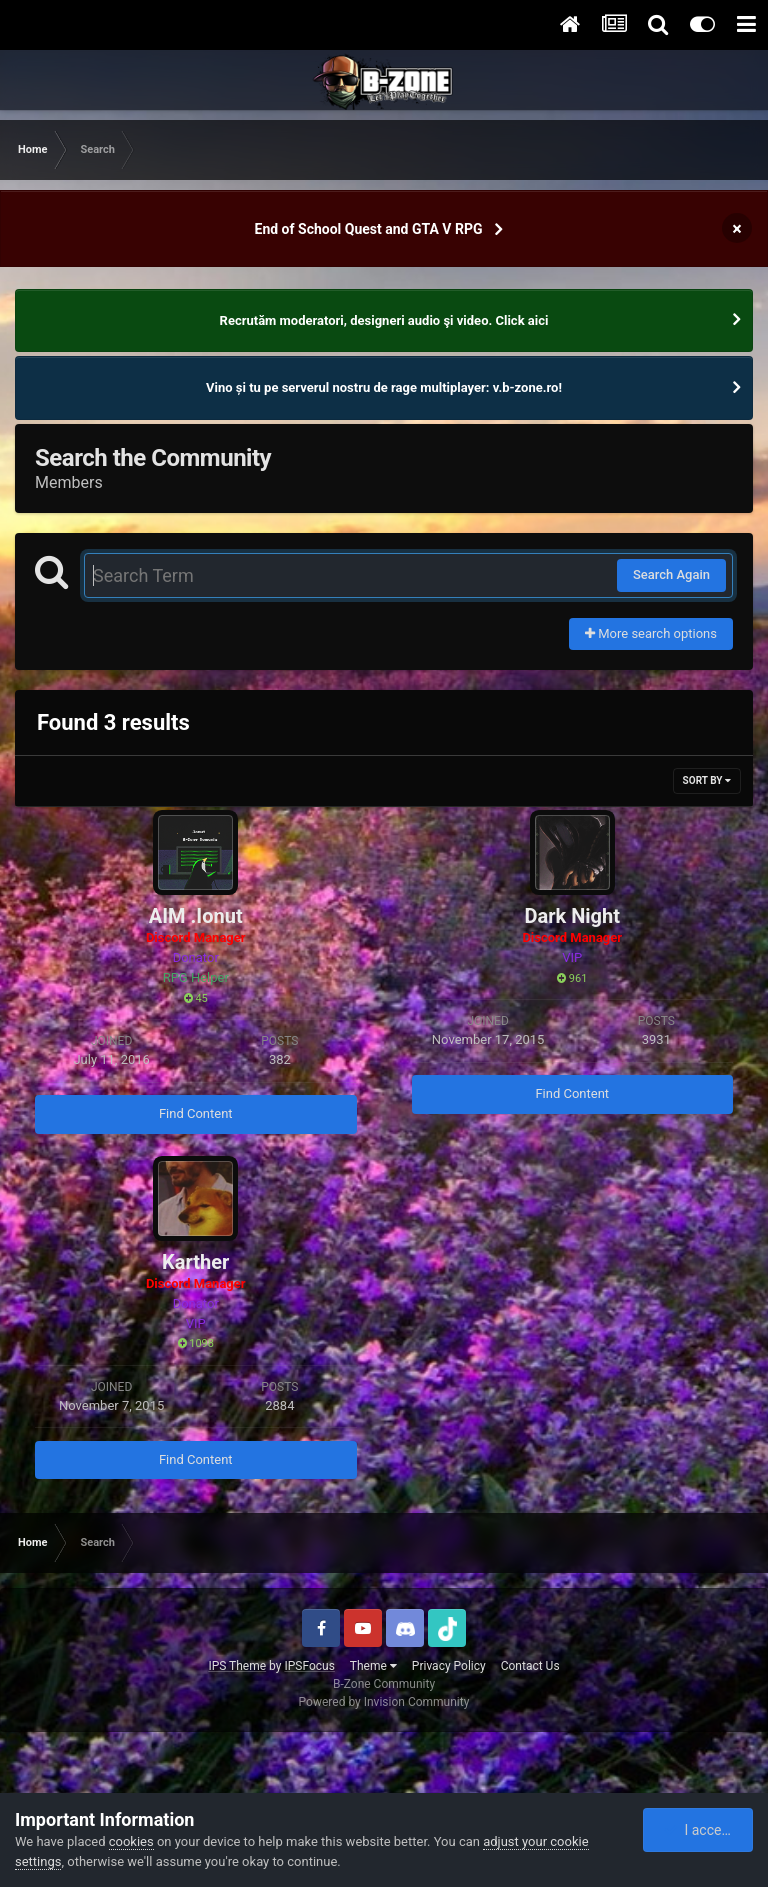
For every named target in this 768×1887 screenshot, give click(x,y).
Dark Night (572, 916)
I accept (699, 1830)
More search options (651, 633)
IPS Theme (237, 1666)
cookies (131, 1841)
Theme (373, 1666)
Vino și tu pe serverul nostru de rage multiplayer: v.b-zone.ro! (384, 387)
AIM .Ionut (196, 916)
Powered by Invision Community (384, 1702)
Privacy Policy (449, 1666)
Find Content (196, 1113)
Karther (195, 1262)
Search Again (671, 574)
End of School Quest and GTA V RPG (369, 229)
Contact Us (530, 1666)
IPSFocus (309, 1666)
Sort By (707, 780)
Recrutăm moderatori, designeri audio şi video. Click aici (384, 320)
